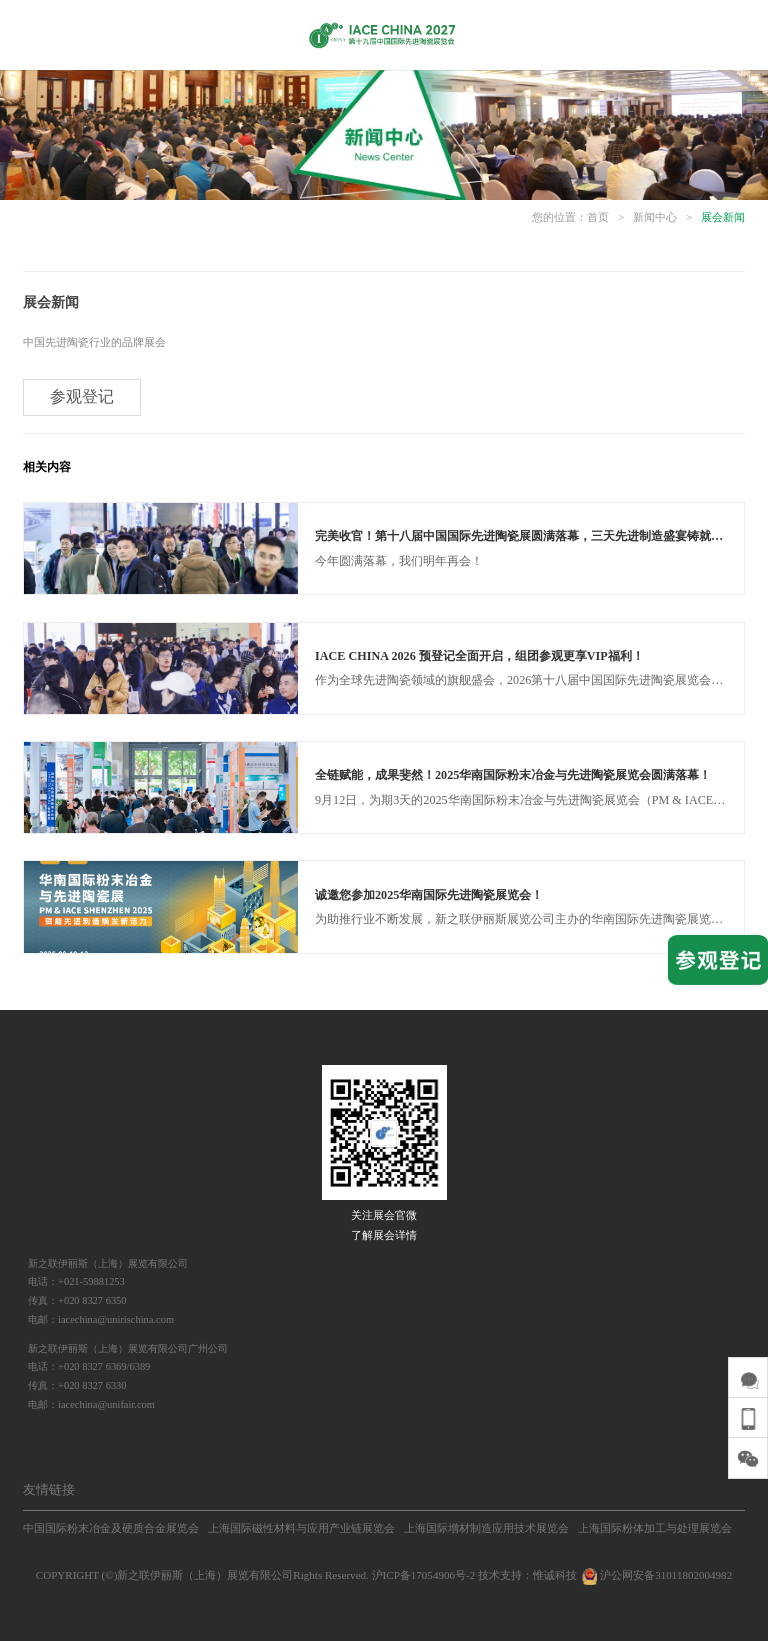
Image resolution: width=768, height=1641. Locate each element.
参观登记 (82, 396)
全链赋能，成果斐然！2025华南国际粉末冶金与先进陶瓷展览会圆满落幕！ (513, 775)
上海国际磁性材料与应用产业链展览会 (301, 1528)
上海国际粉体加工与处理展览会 (655, 1528)
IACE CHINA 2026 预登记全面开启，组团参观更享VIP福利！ (479, 656)
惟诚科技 (555, 1575)
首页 (598, 217)
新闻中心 (655, 217)
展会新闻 (723, 217)
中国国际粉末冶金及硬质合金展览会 (111, 1528)
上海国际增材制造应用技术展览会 (486, 1528)
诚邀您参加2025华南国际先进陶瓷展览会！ (429, 895)
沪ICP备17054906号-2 (424, 1575)
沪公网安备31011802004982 (656, 1575)
